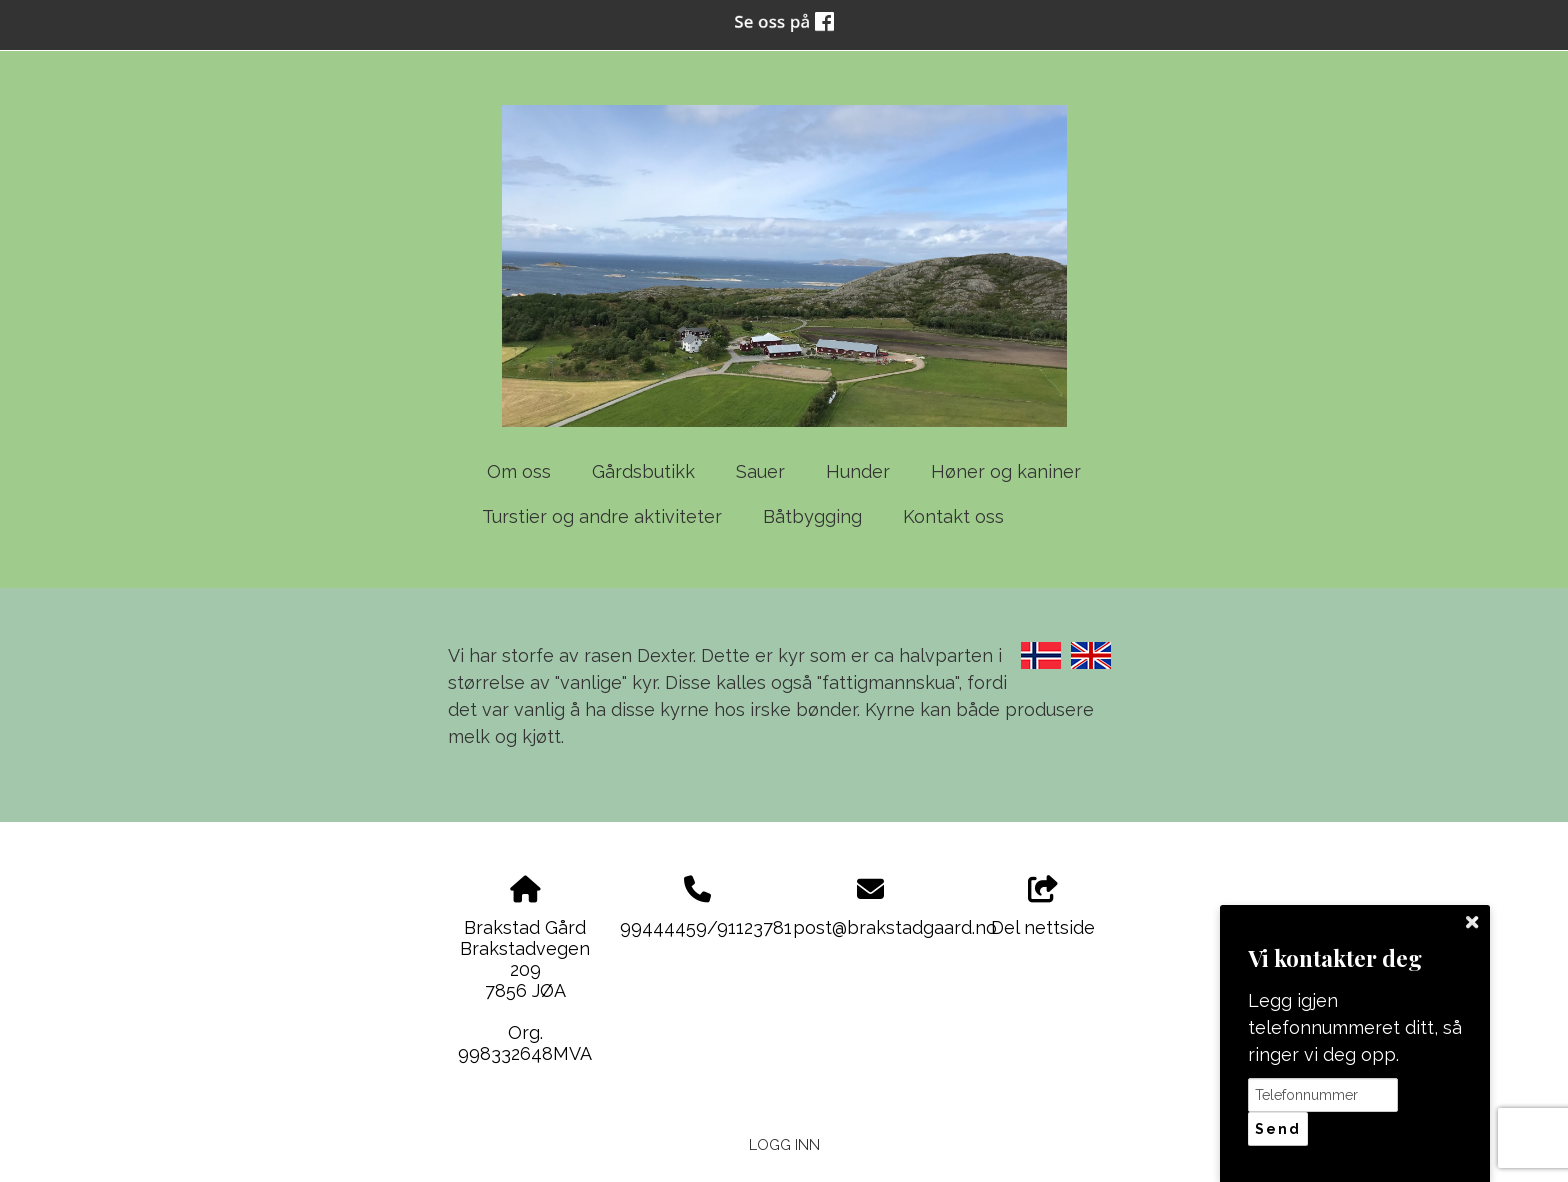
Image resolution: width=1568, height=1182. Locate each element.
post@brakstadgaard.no (895, 927)
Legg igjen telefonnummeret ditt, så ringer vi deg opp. (1355, 1027)
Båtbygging (812, 516)
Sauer (760, 471)
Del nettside (1043, 907)
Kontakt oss (953, 516)
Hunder (858, 471)
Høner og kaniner (1006, 471)
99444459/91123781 (706, 927)
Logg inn (784, 1144)
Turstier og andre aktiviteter (602, 516)
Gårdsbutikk (643, 471)
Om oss (519, 471)
